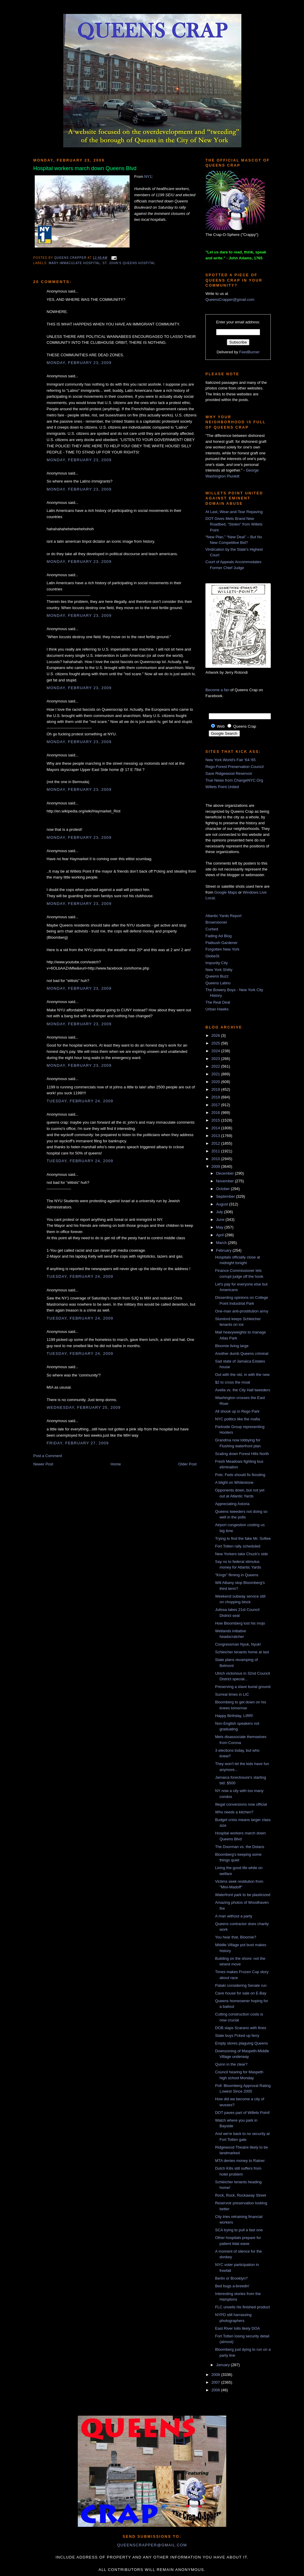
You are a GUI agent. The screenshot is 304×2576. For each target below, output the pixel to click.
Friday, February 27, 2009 (78, 1443)
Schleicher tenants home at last (242, 1652)
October (223, 1188)
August (222, 1204)
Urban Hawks (217, 1009)
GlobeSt (212, 956)
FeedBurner (249, 352)
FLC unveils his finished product (242, 2307)
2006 (216, 2390)
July (220, 1212)
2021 (216, 1074)
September (226, 1196)
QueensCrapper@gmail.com (229, 299)
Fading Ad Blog (218, 936)
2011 (216, 1151)
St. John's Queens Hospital (128, 263)
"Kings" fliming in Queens (236, 1575)
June (221, 1219)
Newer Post (43, 1464)
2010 (216, 1159)
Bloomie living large (231, 1346)
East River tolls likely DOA (237, 2328)
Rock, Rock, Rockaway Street (240, 2195)
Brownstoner (216, 922)
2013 (216, 1135)
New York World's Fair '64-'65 (230, 760)
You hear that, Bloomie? (235, 1937)
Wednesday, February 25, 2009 (84, 1407)
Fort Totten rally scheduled (237, 1546)
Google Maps (225, 892)
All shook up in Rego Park (237, 1411)
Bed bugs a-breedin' (232, 2286)
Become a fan (217, 690)
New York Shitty (218, 969)
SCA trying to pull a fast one (238, 2230)
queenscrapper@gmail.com (152, 2545)
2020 (216, 1081)
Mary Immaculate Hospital (74, 263)
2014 (216, 1128)
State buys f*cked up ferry (237, 2035)
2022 (216, 1066)
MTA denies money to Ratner (240, 2160)
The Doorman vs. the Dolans (239, 1846)
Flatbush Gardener (221, 942)
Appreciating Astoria (232, 1504)
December (225, 1173)
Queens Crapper (71, 257)
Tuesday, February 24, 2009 (80, 1101)
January (223, 2365)
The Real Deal (217, 1002)
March (222, 1242)
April (220, 1235)
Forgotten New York (222, 949)
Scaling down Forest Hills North (242, 1453)
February (224, 1250)
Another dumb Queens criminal (241, 1353)
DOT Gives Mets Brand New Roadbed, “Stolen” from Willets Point (233, 524)
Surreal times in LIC (232, 1694)
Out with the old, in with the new (242, 1374)
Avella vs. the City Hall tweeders (242, 1390)
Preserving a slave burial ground (242, 1686)
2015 (216, 1120)
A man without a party (233, 1916)
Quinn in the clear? (231, 2064)
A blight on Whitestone (234, 1482)
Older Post (187, 1464)
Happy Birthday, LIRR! (234, 1715)
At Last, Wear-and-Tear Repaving (234, 512)
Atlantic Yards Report (223, 916)
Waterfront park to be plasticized (242, 1895)
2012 (216, 1143)
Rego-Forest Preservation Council (234, 766)
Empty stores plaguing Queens (241, 2043)
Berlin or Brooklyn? (231, 2278)
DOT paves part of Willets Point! (242, 2112)
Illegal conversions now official (241, 1804)
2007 (216, 2382)
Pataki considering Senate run (240, 1985)
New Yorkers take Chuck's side (241, 1554)
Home (116, 1464)
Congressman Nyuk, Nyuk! (238, 1644)
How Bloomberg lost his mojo (240, 1623)
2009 (216, 1166)
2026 (216, 1035)
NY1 (148, 176)
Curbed (211, 929)
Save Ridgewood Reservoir (228, 773)
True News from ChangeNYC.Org (234, 780)
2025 (216, 1043)
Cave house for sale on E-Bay (240, 1993)
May (220, 1227)
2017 (216, 1105)
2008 (216, 2374)
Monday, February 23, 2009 (79, 362)
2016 (216, 1112)
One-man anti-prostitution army (241, 1311)
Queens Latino (218, 983)
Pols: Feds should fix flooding (240, 1475)
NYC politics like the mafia (237, 1419)
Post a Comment (47, 1456)
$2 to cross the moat (232, 1382)
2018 (216, 1097)
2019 (216, 1089)
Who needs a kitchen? (234, 1812)
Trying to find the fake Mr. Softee (242, 1538)
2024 (216, 1051)
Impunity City (216, 963)
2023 (216, 1058)
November (225, 1181)
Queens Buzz (217, 976)
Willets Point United (222, 787)
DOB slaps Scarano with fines (240, 2028)
